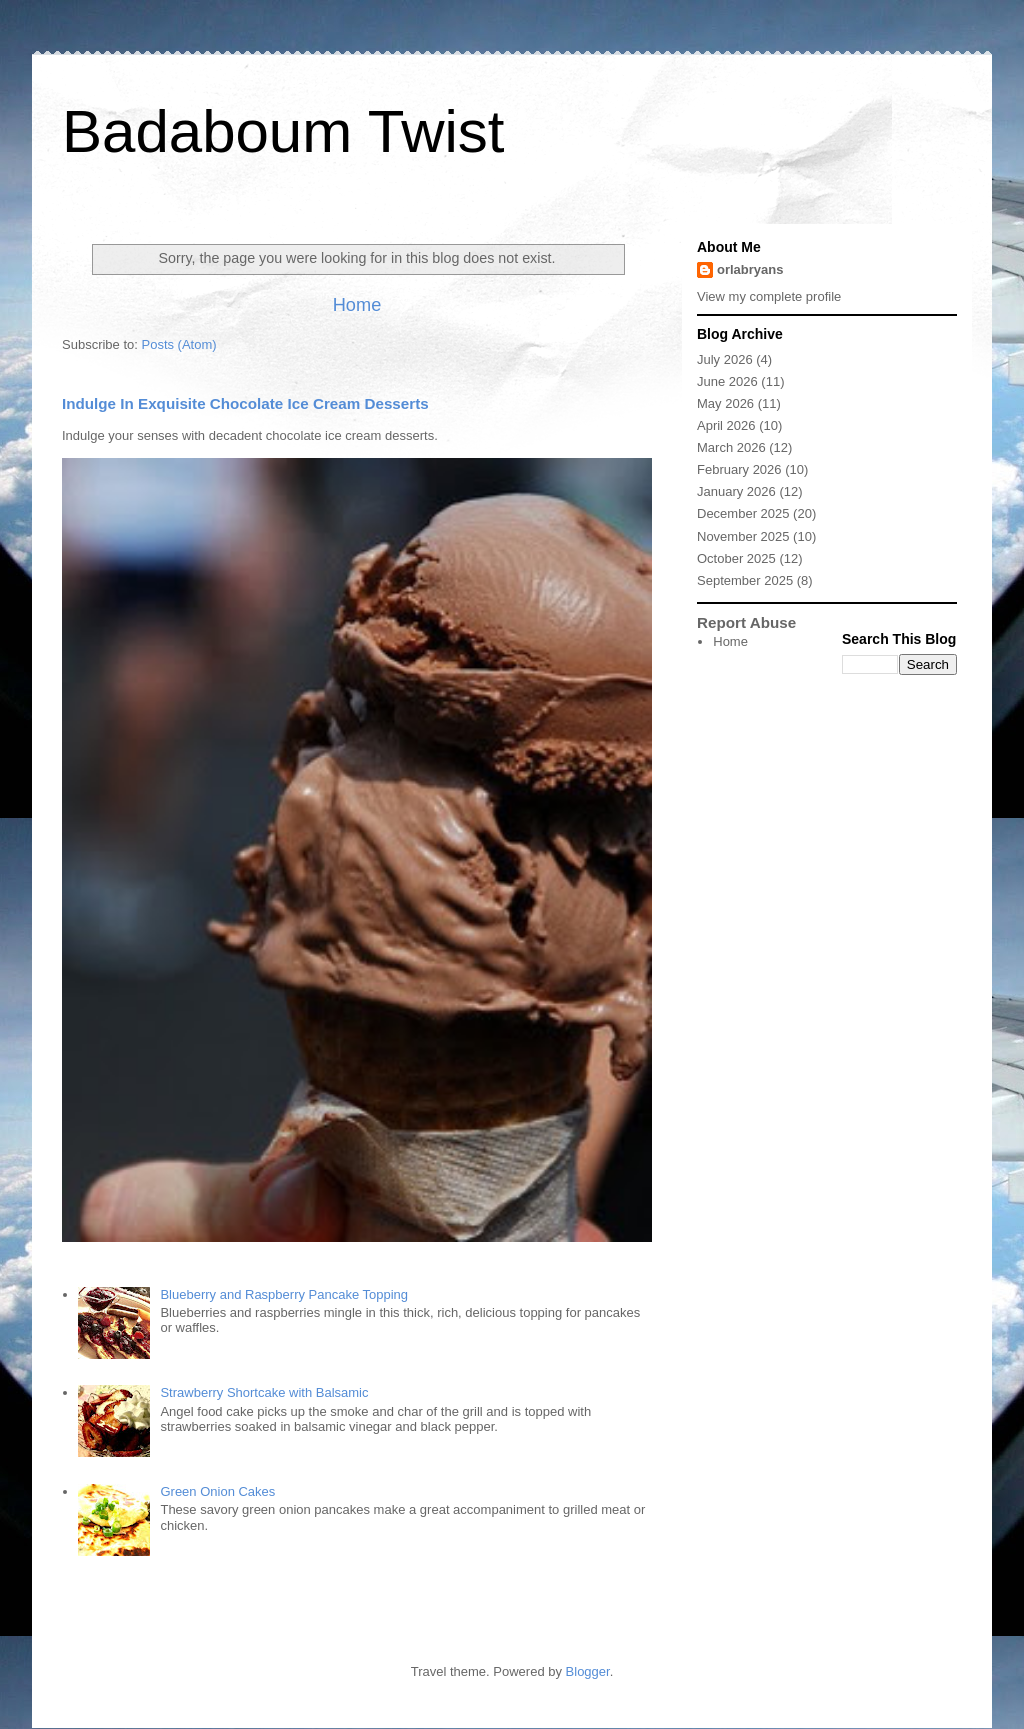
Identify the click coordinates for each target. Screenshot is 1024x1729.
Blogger (588, 1671)
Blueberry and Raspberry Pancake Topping (284, 1294)
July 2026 (725, 359)
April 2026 (726, 425)
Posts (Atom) (179, 344)
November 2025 (743, 536)
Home (357, 305)
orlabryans (750, 269)
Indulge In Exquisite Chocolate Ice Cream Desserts (245, 403)
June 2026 (727, 381)
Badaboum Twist (283, 131)
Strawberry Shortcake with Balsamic (264, 1392)
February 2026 (739, 469)
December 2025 (743, 513)
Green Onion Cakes (217, 1491)
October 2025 (736, 558)
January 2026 (736, 491)
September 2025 (745, 580)
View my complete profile (769, 296)
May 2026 (725, 403)
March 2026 (731, 447)
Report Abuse (746, 622)
